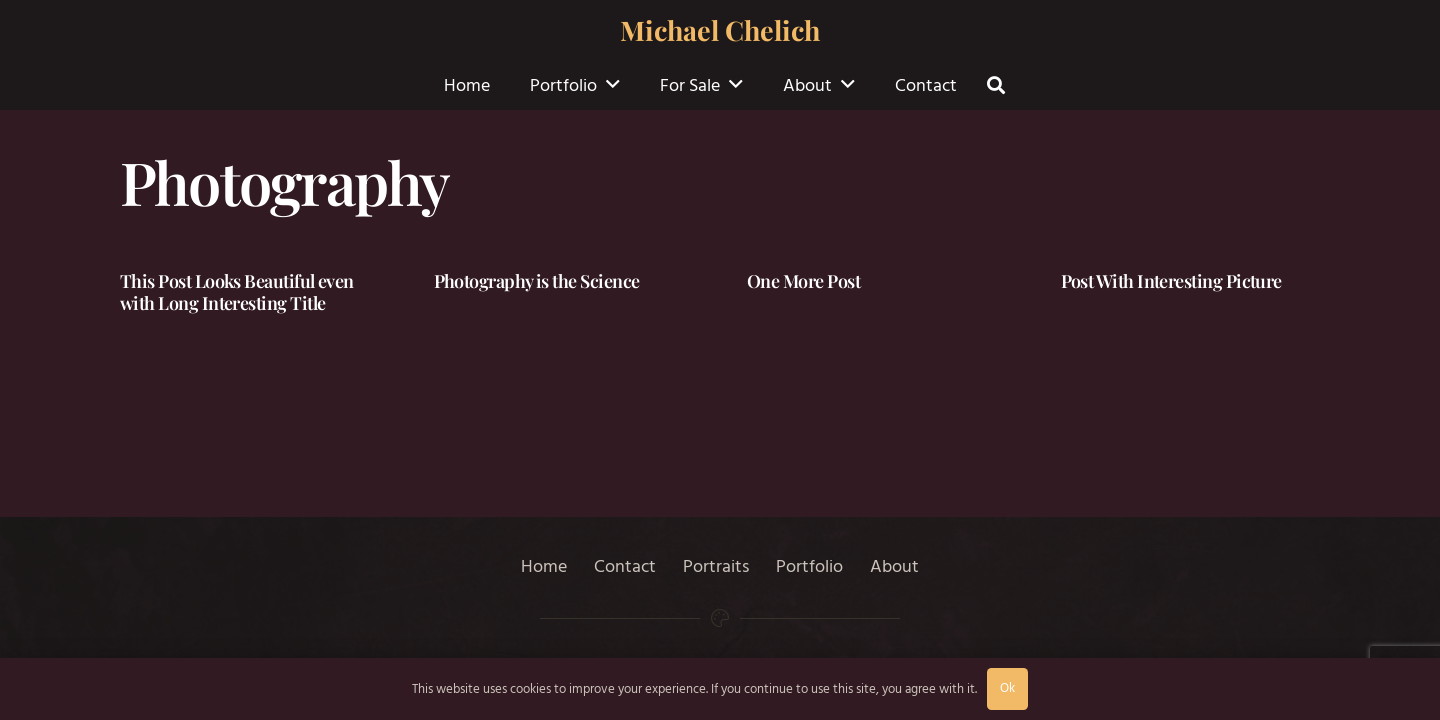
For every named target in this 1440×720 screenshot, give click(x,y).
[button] (613, 85)
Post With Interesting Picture (1171, 281)
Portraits (716, 566)
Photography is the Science (537, 281)
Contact (625, 566)
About (894, 566)
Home (544, 566)
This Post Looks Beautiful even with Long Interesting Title (237, 292)
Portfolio (809, 566)
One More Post (803, 281)
